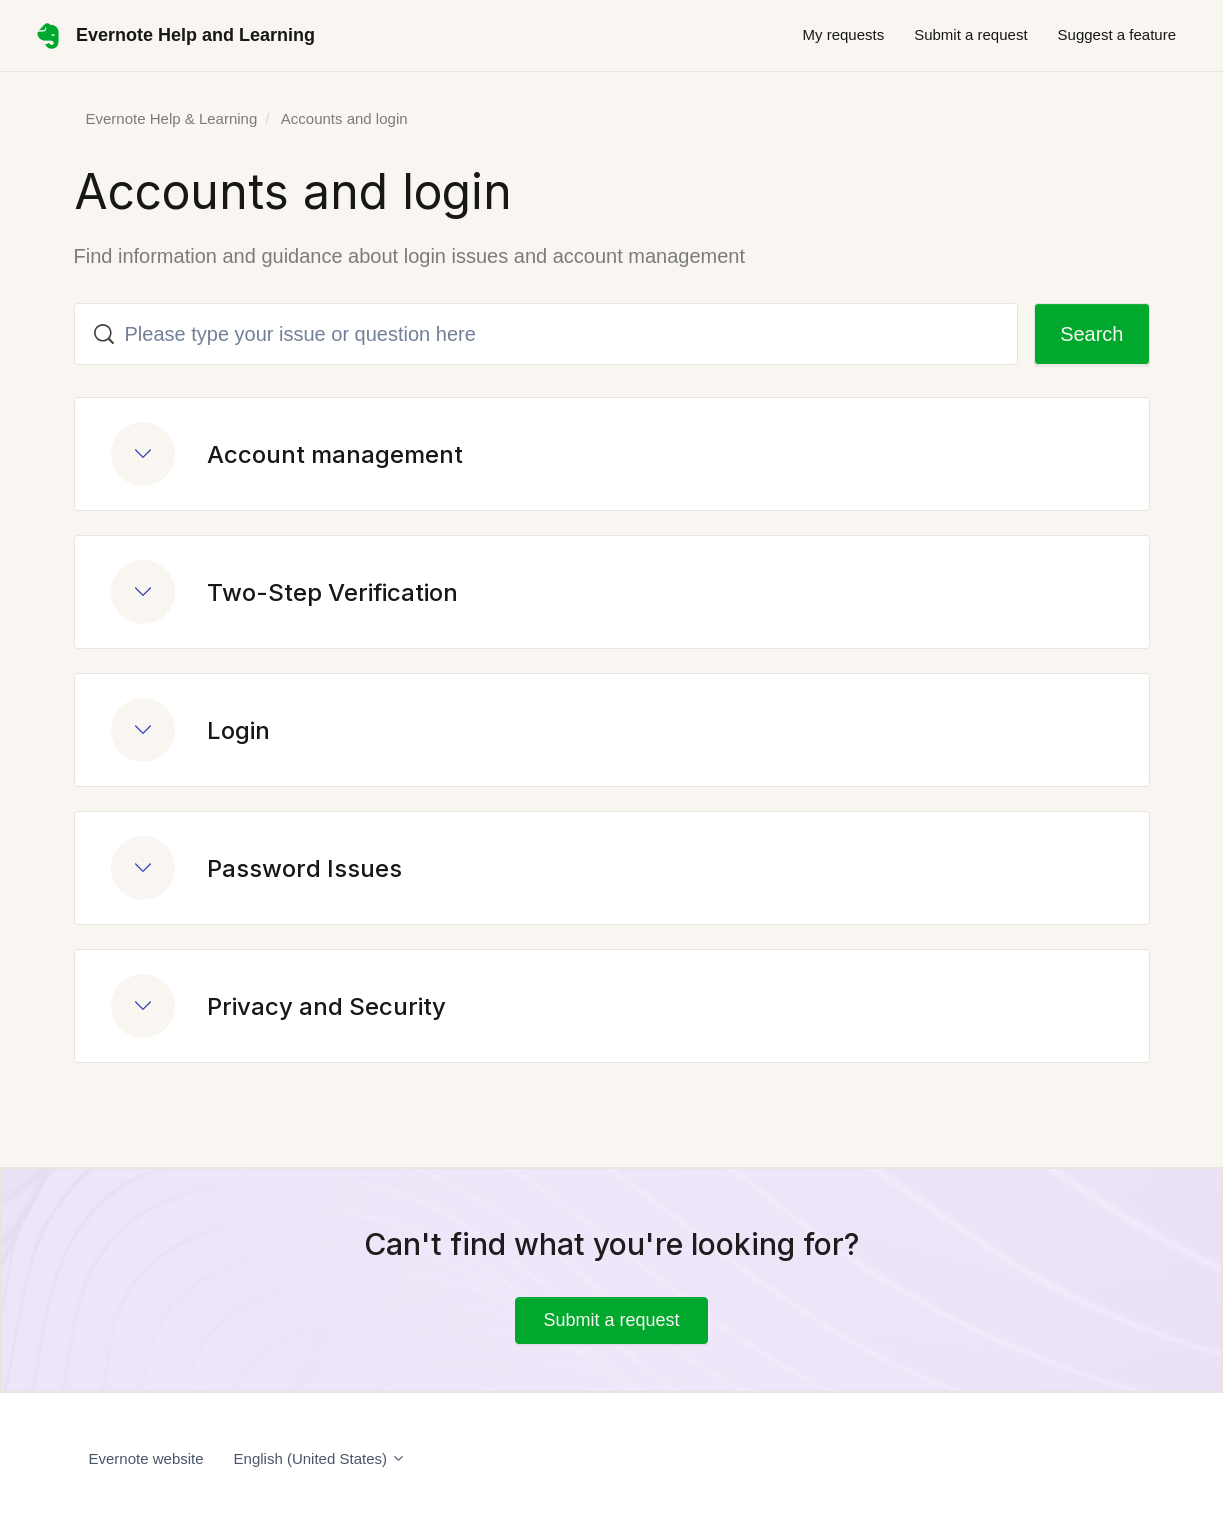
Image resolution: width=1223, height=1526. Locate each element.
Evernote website (146, 1458)
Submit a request (970, 34)
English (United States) (320, 1458)
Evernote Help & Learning (172, 118)
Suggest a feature (1117, 34)
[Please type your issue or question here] (546, 334)
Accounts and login (344, 118)
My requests (843, 34)
